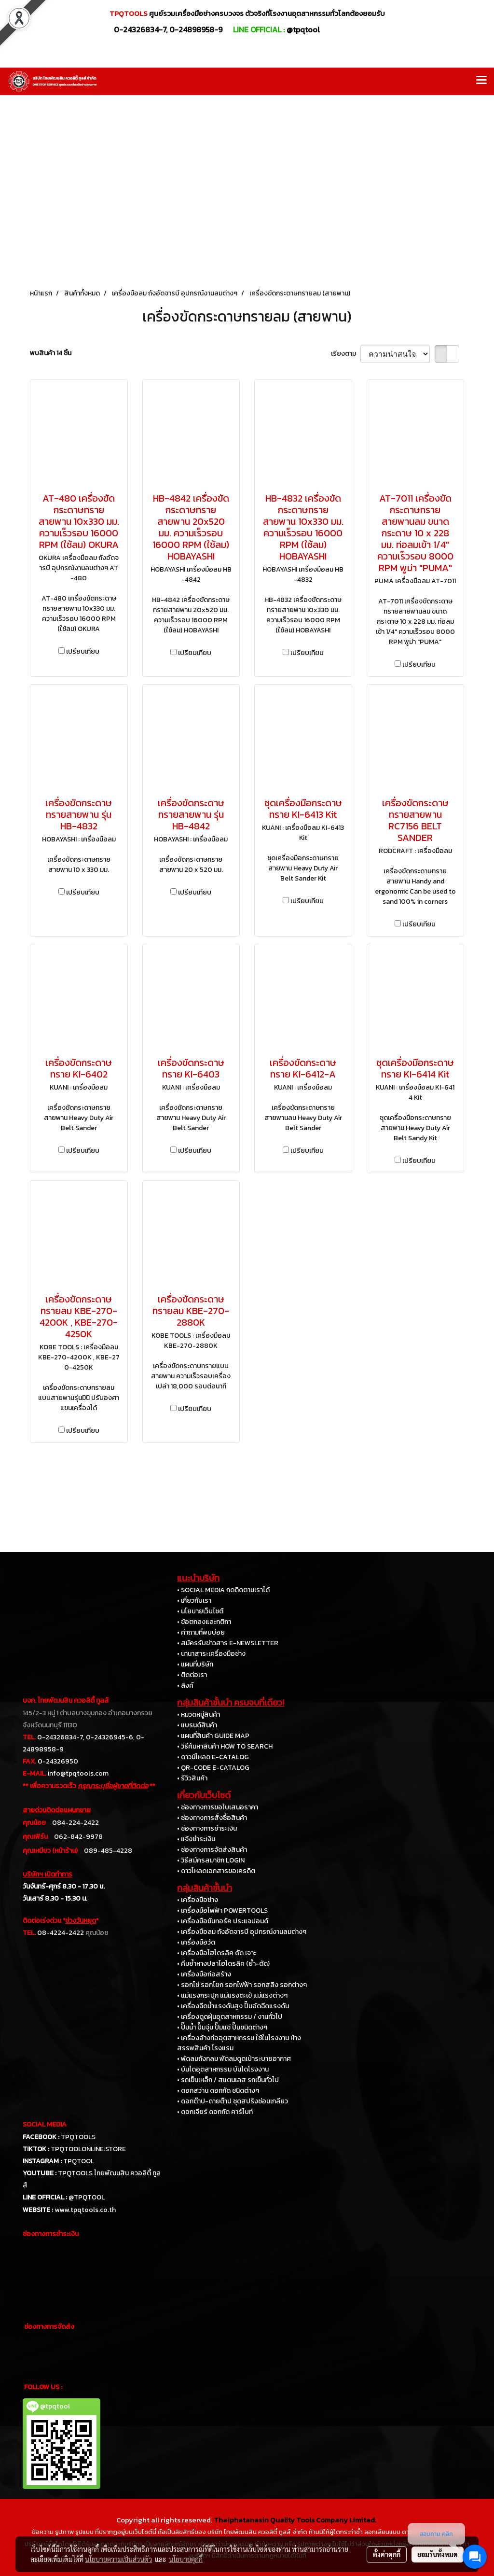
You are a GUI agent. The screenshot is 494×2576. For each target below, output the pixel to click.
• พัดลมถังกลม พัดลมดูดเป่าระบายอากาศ (234, 2059)
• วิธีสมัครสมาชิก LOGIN (211, 1860)
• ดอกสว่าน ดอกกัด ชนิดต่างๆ (218, 2091)
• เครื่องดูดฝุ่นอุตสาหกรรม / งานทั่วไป (229, 2017)
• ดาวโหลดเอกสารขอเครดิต (216, 1871)
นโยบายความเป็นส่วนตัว (118, 2559)
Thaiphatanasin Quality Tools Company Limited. (295, 2519)
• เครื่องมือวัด (196, 1942)
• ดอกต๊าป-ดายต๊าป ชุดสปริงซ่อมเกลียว (232, 2101)
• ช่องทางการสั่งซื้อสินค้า (212, 1818)
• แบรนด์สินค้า (197, 1725)
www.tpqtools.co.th (85, 2210)
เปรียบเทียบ (82, 651)
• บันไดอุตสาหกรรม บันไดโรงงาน (223, 2069)
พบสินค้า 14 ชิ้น (50, 353)
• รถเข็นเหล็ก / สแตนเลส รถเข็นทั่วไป (228, 2080)
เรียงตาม (345, 354)
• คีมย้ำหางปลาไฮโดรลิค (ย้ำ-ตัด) (223, 1964)
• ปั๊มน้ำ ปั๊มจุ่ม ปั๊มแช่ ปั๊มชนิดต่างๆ (222, 2027)
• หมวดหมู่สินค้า (198, 1714)
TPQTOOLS (78, 2137)
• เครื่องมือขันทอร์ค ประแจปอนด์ (222, 1921)
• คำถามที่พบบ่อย (201, 1632)
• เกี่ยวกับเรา (194, 1601)
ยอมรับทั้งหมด (437, 2554)
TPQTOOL (78, 2161)
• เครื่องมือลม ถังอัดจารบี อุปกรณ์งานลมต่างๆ (241, 1932)
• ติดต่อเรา (192, 1675)
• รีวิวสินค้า (192, 1778)
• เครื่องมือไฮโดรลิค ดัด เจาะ (216, 1953)
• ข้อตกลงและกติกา (204, 1622)
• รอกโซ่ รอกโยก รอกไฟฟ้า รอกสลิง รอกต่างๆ (242, 1985)
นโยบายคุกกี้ (186, 2559)
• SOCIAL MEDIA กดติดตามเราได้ (223, 1590)
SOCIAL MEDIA (45, 2124)
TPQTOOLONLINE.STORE (88, 2149)
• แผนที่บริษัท (195, 1664)
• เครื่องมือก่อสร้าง (204, 1974)
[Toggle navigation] (481, 81)
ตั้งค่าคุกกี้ (386, 2554)
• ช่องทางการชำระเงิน (207, 1828)
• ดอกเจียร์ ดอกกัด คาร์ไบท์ (215, 2112)
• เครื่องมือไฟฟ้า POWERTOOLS (222, 1910)
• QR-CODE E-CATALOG (213, 1768)
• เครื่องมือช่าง (197, 1900)
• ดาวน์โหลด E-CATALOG (213, 1757)
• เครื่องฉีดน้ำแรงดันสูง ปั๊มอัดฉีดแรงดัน (233, 2006)
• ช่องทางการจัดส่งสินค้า (212, 1850)
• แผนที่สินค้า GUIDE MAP (213, 1736)
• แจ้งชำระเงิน (196, 1839)
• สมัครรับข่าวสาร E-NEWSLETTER (227, 1643)
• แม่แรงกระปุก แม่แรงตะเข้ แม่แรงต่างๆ (232, 1995)
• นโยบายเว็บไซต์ (200, 1611)
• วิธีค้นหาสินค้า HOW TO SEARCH (225, 1746)
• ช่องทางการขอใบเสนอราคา (217, 1807)
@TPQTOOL (87, 2197)
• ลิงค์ (185, 1685)
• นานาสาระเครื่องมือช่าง (211, 1654)
